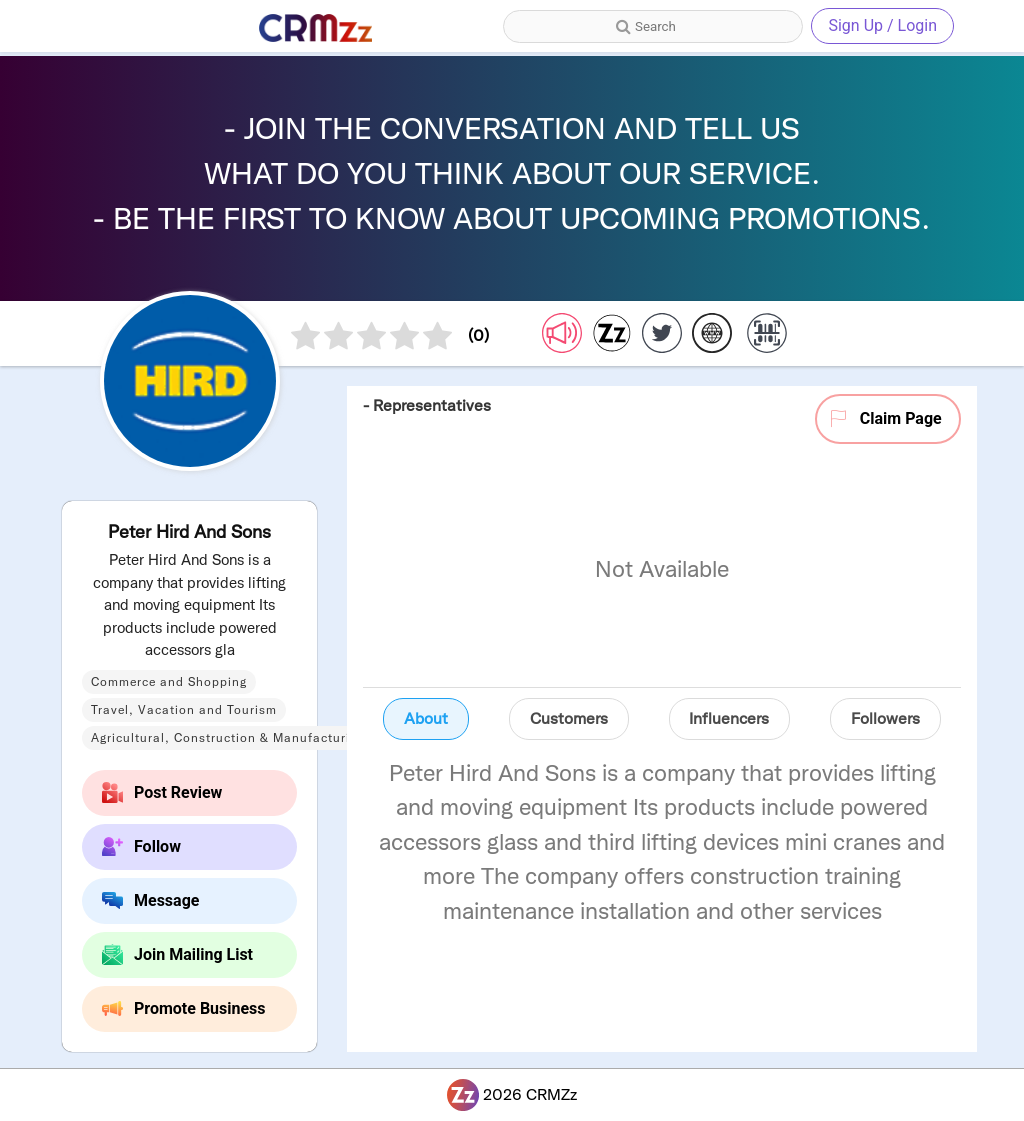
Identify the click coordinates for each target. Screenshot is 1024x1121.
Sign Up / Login (882, 25)
